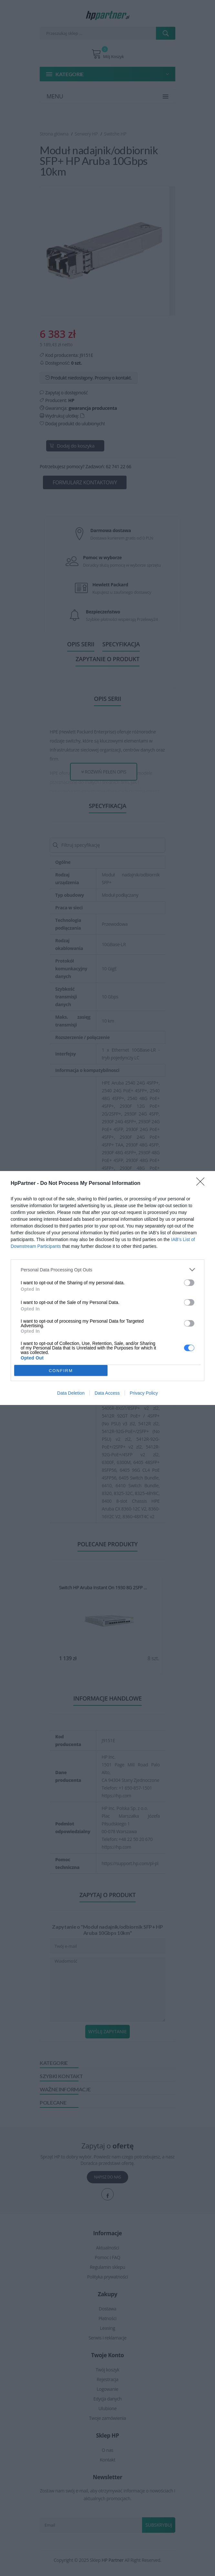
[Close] (202, 1183)
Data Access (107, 1393)
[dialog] (107, 1288)
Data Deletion (71, 1393)
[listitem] (107, 1269)
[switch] (189, 1282)
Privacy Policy (144, 1393)
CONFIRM (61, 1370)
